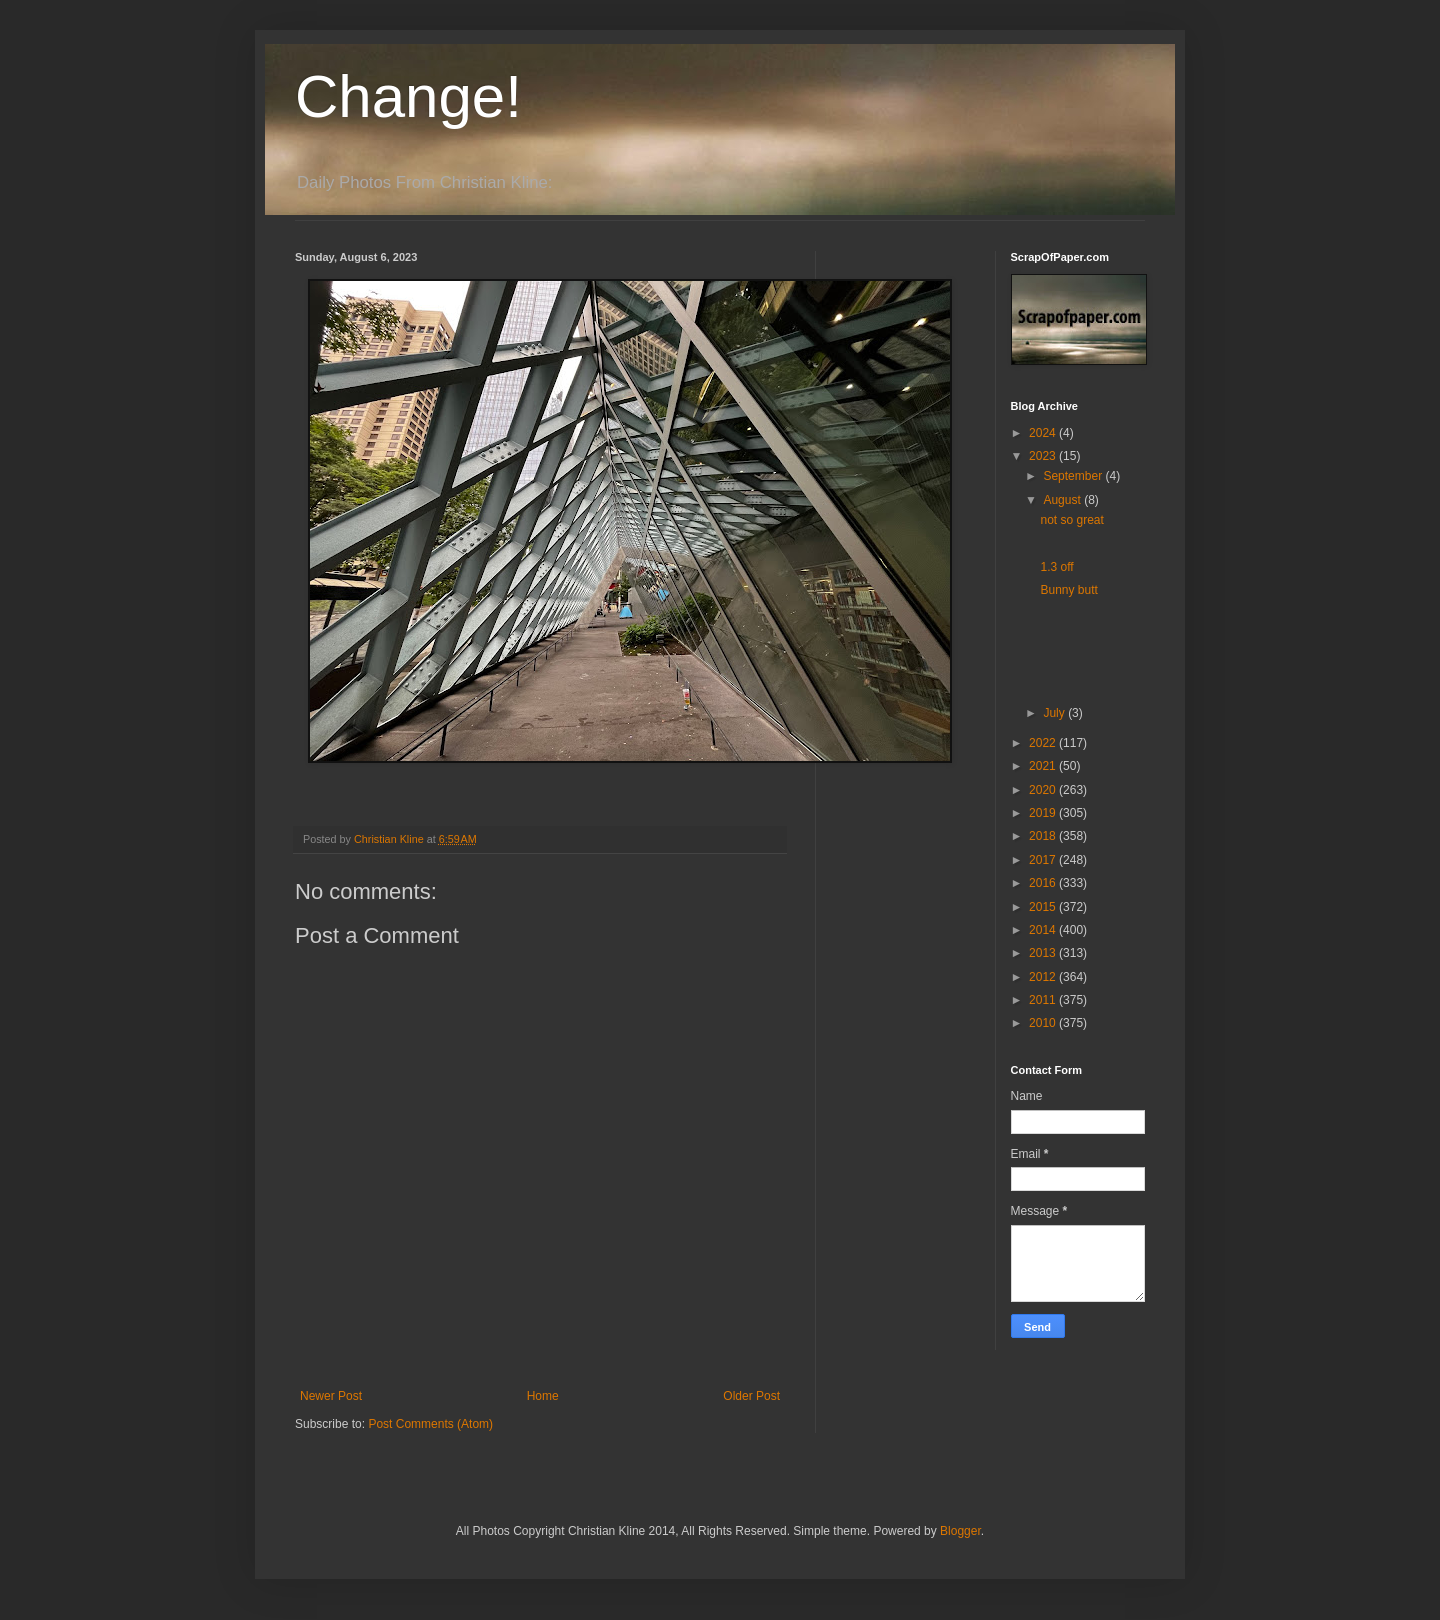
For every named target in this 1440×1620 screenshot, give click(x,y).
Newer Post (331, 1396)
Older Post (751, 1396)
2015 (1044, 907)
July (1055, 713)
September (1074, 476)
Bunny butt (1068, 590)
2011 (1044, 1000)
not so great (1071, 520)
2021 (1044, 766)
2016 (1044, 883)
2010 (1044, 1023)
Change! (408, 96)
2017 (1044, 860)
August (1063, 500)
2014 (1044, 930)
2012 (1044, 977)
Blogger (960, 1531)
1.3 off (1056, 567)
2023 (1044, 456)
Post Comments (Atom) (430, 1424)
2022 (1044, 743)
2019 (1044, 813)
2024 (1044, 433)
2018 (1044, 836)
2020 (1044, 790)
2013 (1044, 953)
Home (543, 1396)
